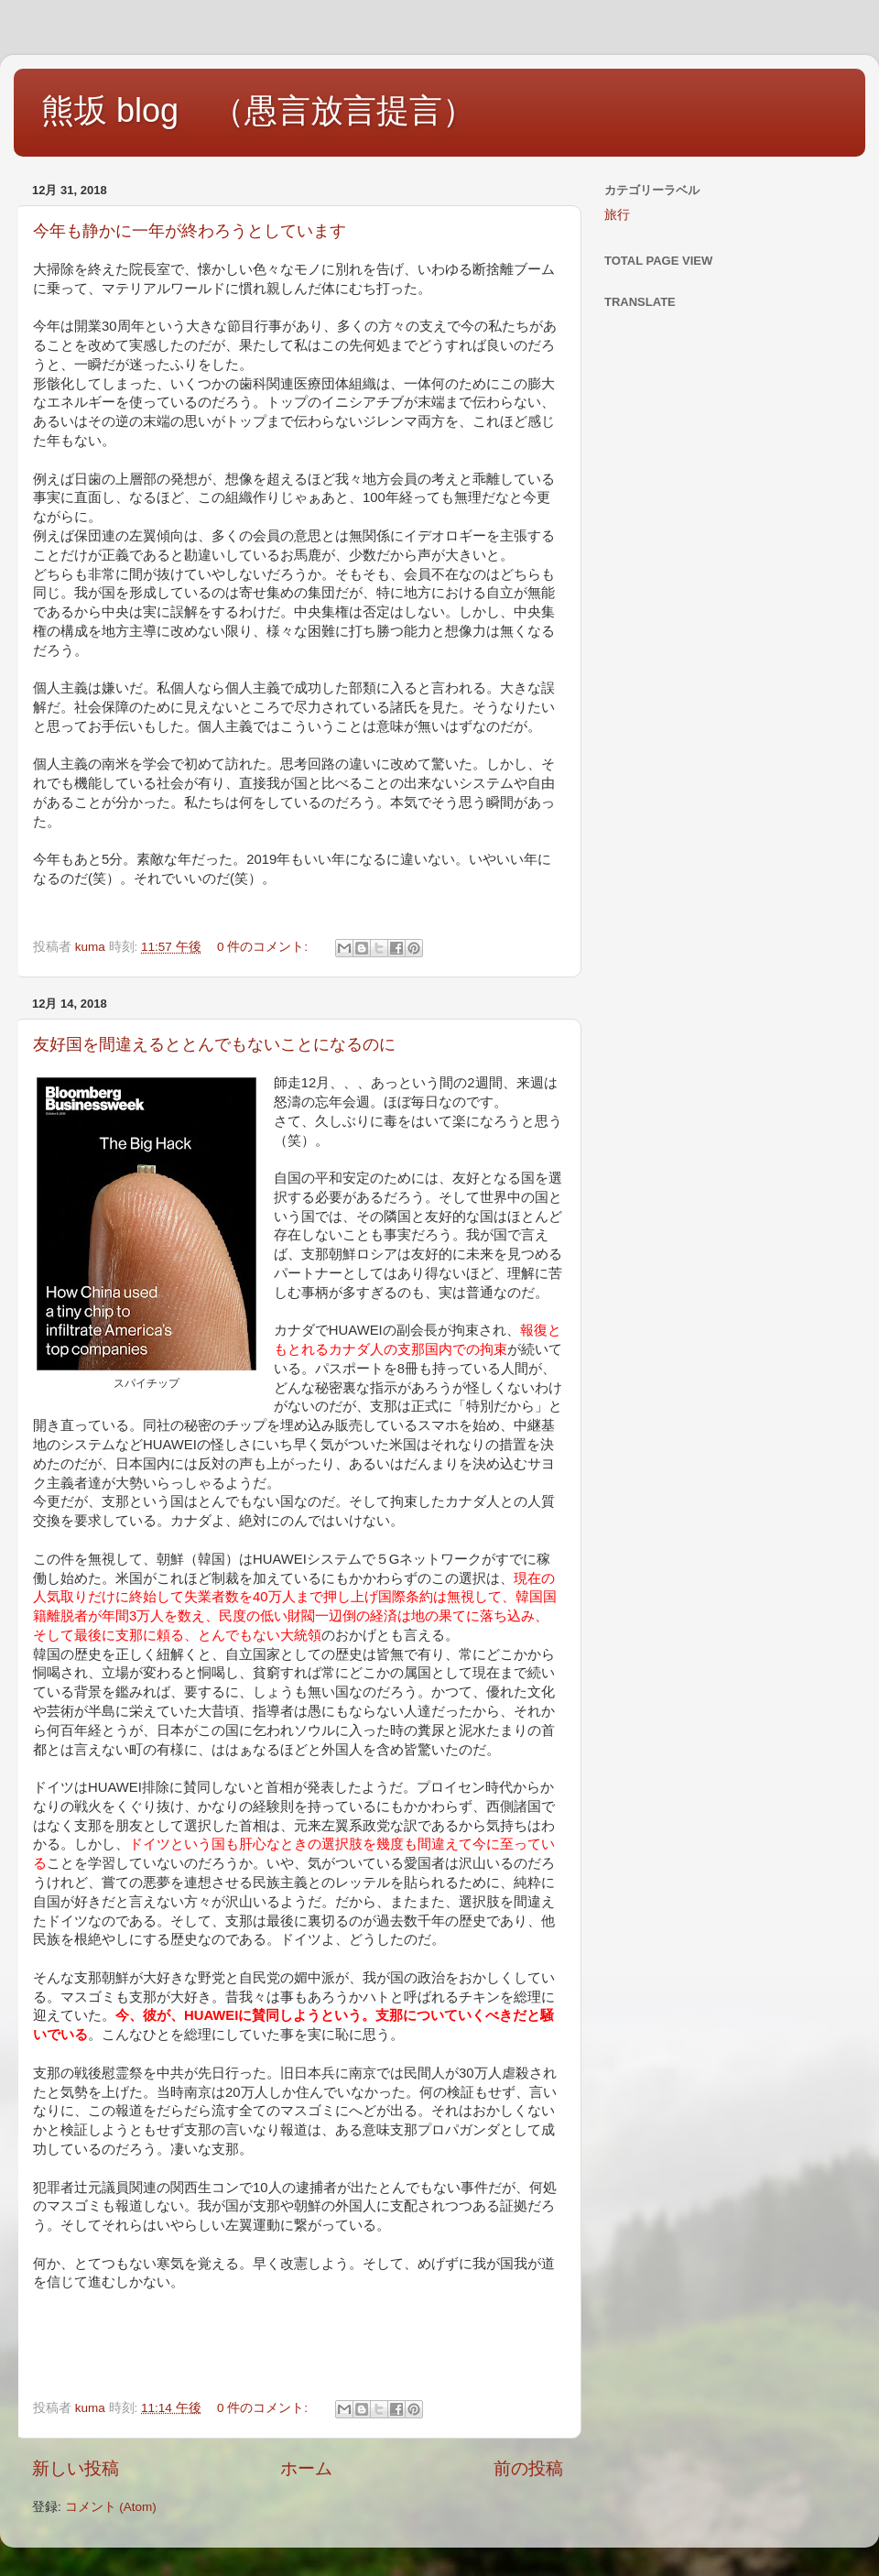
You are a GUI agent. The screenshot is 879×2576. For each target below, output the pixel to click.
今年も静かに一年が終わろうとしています (189, 231)
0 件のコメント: (264, 947)
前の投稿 (528, 2468)
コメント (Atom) (111, 2507)
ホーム (306, 2468)
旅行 (617, 215)
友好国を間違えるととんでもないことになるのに (214, 1044)
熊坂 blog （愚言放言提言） (258, 110)
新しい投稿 (75, 2468)
